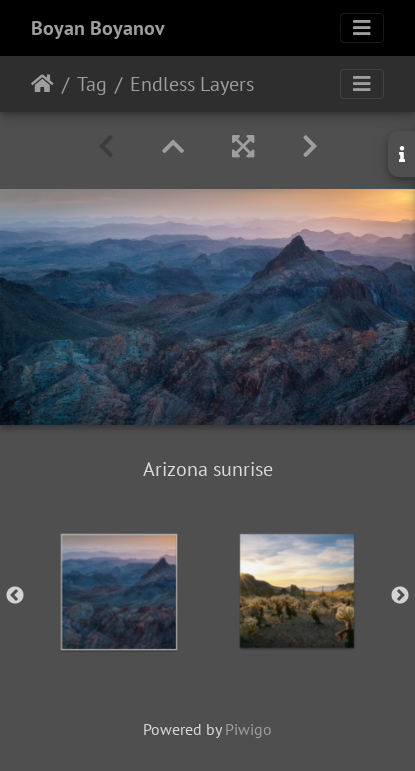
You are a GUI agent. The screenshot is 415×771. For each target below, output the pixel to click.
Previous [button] (15, 596)
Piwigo (248, 729)
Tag (92, 84)
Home (42, 84)
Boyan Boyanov (98, 28)
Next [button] (400, 596)
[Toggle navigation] (362, 28)
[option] (119, 592)
